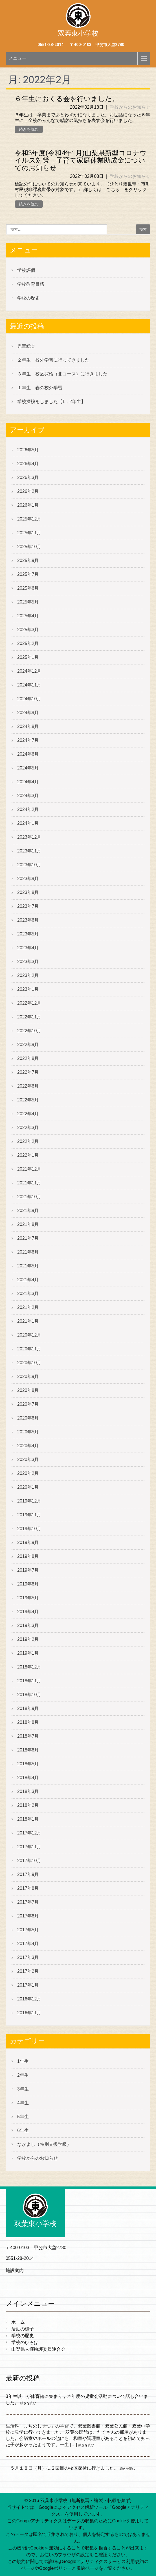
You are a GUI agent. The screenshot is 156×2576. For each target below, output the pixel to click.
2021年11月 (29, 1182)
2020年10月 (29, 1362)
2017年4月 (28, 1943)
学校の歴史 (28, 298)
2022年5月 (28, 1099)
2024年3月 (28, 795)
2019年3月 (28, 1625)
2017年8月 (28, 1888)
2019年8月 (28, 1556)
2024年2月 (28, 809)
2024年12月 (29, 671)
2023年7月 (28, 906)
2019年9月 (28, 1542)
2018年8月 (28, 1722)
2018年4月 (28, 1777)
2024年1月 (28, 823)
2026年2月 (28, 491)
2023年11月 (29, 851)
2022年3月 (28, 1127)
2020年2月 (28, 1473)
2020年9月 (28, 1376)
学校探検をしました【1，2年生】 (51, 401)
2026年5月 (28, 449)
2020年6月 (28, 1418)
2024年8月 (28, 726)
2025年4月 (28, 615)
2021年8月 (28, 1224)
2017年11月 (29, 1846)
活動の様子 (22, 2328)
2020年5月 (28, 1431)
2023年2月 (28, 975)
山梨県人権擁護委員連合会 (38, 2349)
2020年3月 (28, 1459)
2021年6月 (28, 1252)
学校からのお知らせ (130, 107)
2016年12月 (29, 1998)
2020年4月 (28, 1445)
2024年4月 (28, 781)
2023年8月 (28, 892)
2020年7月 (28, 1404)
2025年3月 (28, 629)
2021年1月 (28, 1321)
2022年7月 (28, 1072)
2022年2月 (28, 1141)
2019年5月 (28, 1597)
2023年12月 (29, 837)
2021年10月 (29, 1196)
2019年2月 (28, 1639)
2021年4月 (28, 1279)
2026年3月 (28, 477)
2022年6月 (28, 1086)
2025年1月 (28, 657)
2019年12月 (29, 1501)
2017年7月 (28, 1902)
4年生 (23, 2102)
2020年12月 (29, 1335)
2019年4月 (28, 1611)
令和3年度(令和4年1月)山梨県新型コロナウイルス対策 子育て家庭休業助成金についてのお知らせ (81, 160)
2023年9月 (28, 878)
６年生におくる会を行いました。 (67, 99)
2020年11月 (29, 1348)
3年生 (23, 2089)
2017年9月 (28, 1874)
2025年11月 (29, 532)
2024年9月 (28, 712)
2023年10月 (29, 864)
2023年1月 (28, 989)
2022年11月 (29, 1016)
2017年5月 (28, 1929)
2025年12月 (29, 519)
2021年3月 (28, 1293)
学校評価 (26, 270)
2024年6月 (28, 754)
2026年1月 (28, 505)
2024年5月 (28, 768)
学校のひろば (24, 2342)
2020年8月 (28, 1390)
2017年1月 (28, 1985)
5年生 (23, 2116)
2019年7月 (28, 1570)
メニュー (17, 58)
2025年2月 (28, 643)
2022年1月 (28, 1155)
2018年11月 (29, 1680)
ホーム (18, 2322)
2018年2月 (28, 1805)
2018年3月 (28, 1791)
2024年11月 (29, 685)
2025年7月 (28, 574)
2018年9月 (28, 1708)
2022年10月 (29, 1030)
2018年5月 (28, 1763)
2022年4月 (28, 1113)
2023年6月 (28, 920)
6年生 (23, 2130)
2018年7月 (28, 1736)
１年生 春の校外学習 (39, 387)
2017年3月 (28, 1957)
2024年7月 (28, 740)
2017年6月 (28, 1916)
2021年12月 (29, 1169)
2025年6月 (28, 588)
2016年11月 (29, 2012)
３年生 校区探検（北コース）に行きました (62, 373)
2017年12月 (29, 1833)
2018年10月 (29, 1694)
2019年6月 (28, 1584)
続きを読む (29, 129)
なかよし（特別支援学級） (44, 2144)
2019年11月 (29, 1514)
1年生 (23, 2061)
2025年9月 (28, 560)
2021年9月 (28, 1210)
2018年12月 (29, 1667)
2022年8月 (28, 1058)
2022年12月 (29, 1003)
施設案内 (15, 2270)
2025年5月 (28, 602)
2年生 (23, 2075)
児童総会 (26, 346)
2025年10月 (29, 546)
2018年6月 (28, 1750)
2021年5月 (28, 1265)
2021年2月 (28, 1307)
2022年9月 (28, 1044)
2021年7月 (28, 1238)
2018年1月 (28, 1819)
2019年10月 (29, 1528)
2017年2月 (28, 1971)
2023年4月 (28, 947)
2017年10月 (29, 1860)
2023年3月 (28, 961)
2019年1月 (28, 1653)
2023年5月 (28, 933)
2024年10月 (29, 698)
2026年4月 (28, 463)
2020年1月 (28, 1487)
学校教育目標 (30, 284)
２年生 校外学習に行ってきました (53, 360)
